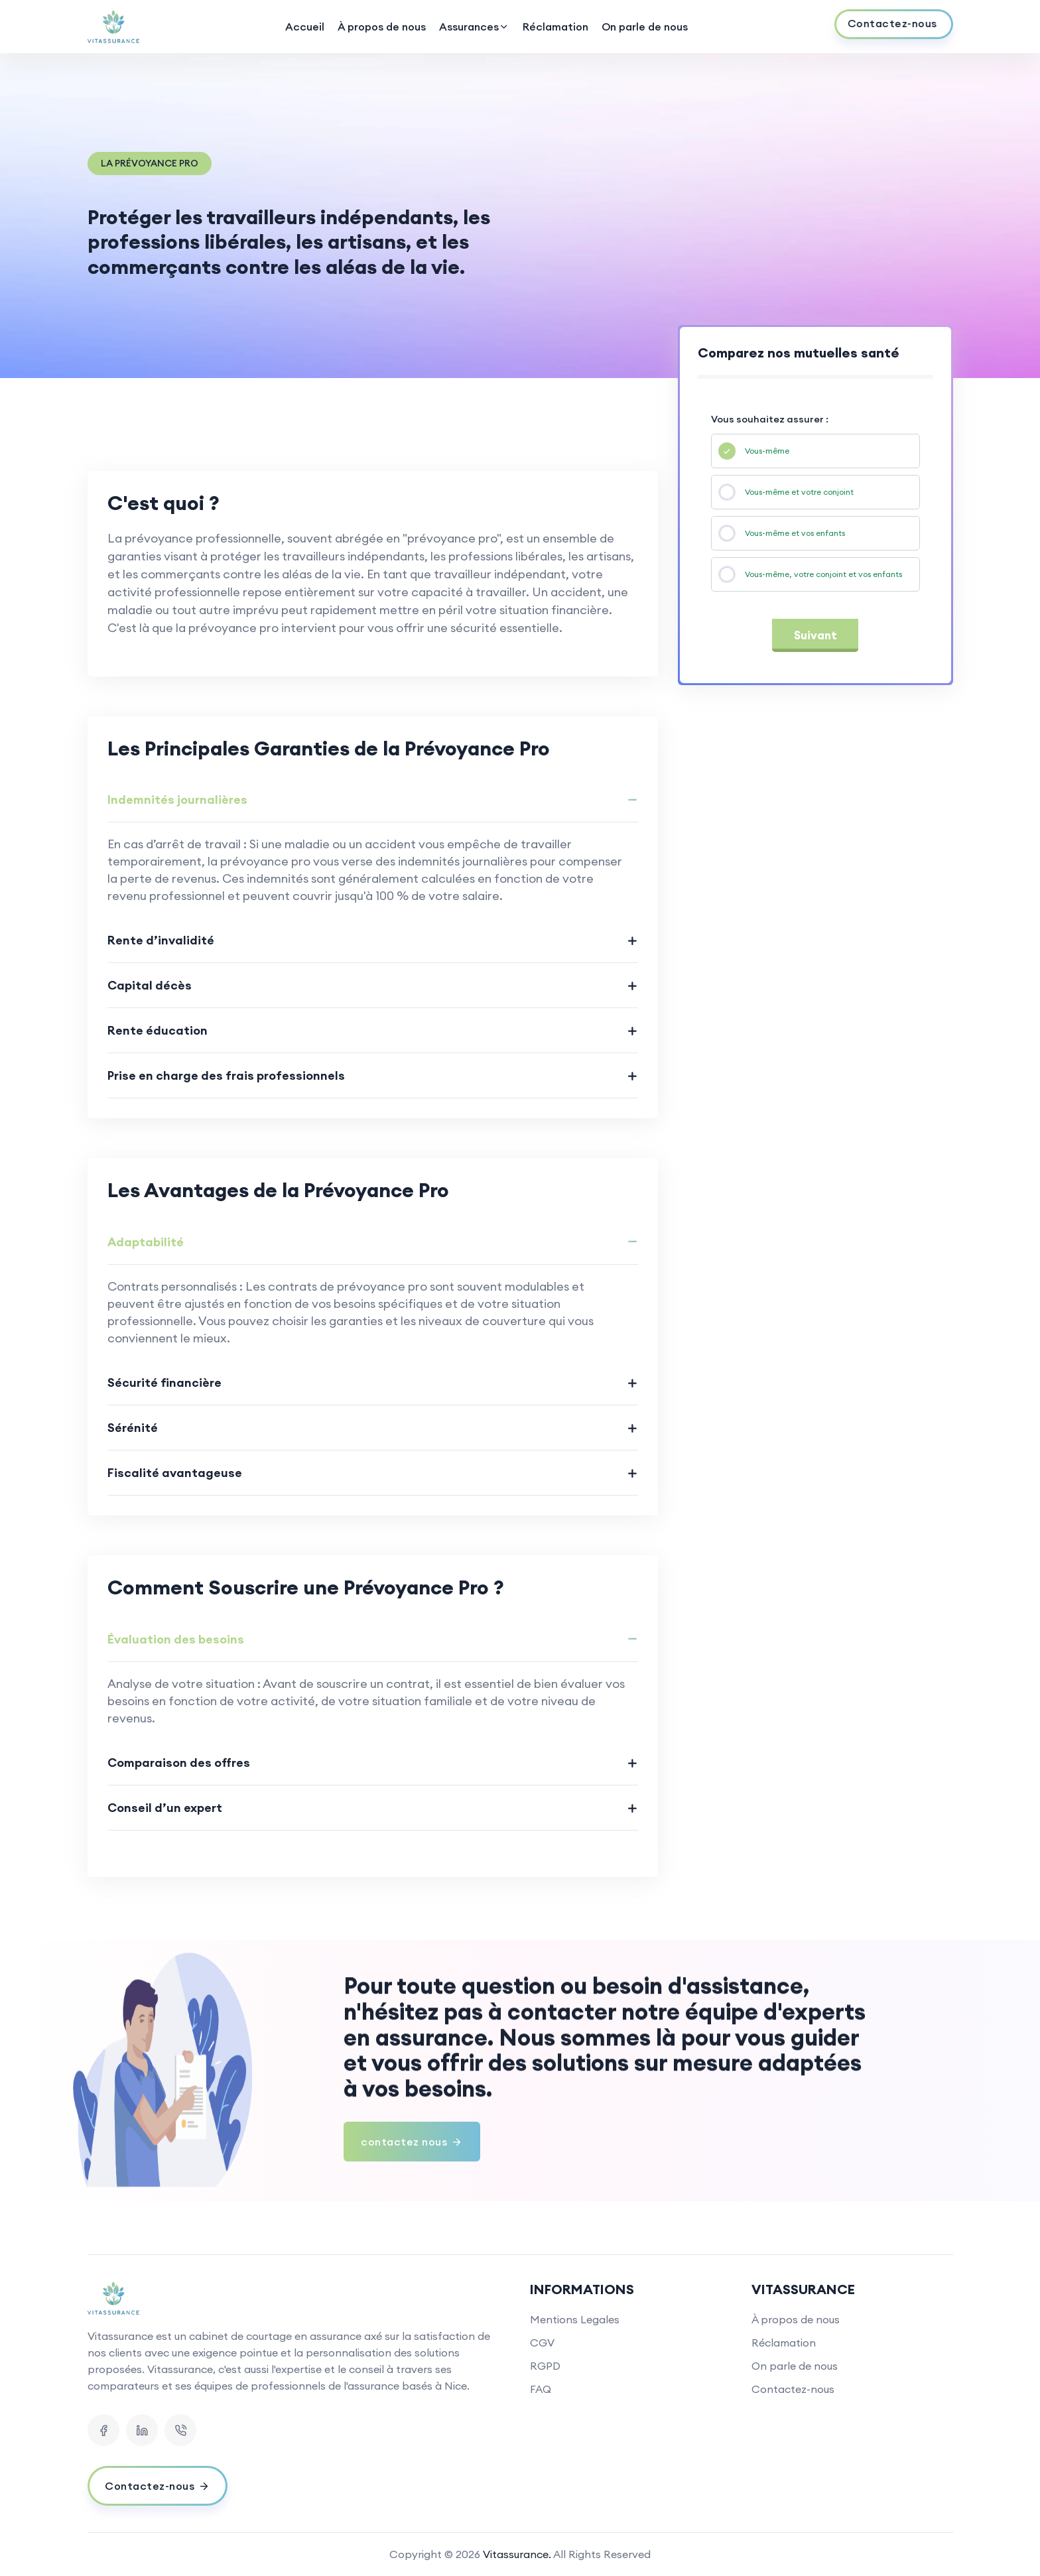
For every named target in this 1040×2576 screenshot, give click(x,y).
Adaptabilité (145, 1242)
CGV (542, 2342)
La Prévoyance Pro (149, 163)
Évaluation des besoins (175, 1639)
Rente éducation (157, 1030)
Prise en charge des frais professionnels (226, 1075)
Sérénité (132, 1427)
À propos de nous (382, 26)
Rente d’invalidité (160, 940)
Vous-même (767, 451)
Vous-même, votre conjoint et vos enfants (823, 574)
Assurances (474, 26)
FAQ (540, 2389)
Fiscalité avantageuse (174, 1472)
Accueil (304, 26)
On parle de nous (645, 26)
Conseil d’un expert (164, 1807)
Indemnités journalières (177, 799)
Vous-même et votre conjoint (799, 492)
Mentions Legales (574, 2319)
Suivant (815, 635)
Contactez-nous (792, 2389)
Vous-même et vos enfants (795, 533)
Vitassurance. (517, 2554)
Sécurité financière (164, 1382)
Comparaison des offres (178, 1762)
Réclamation (555, 26)
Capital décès (149, 985)
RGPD (545, 2365)
